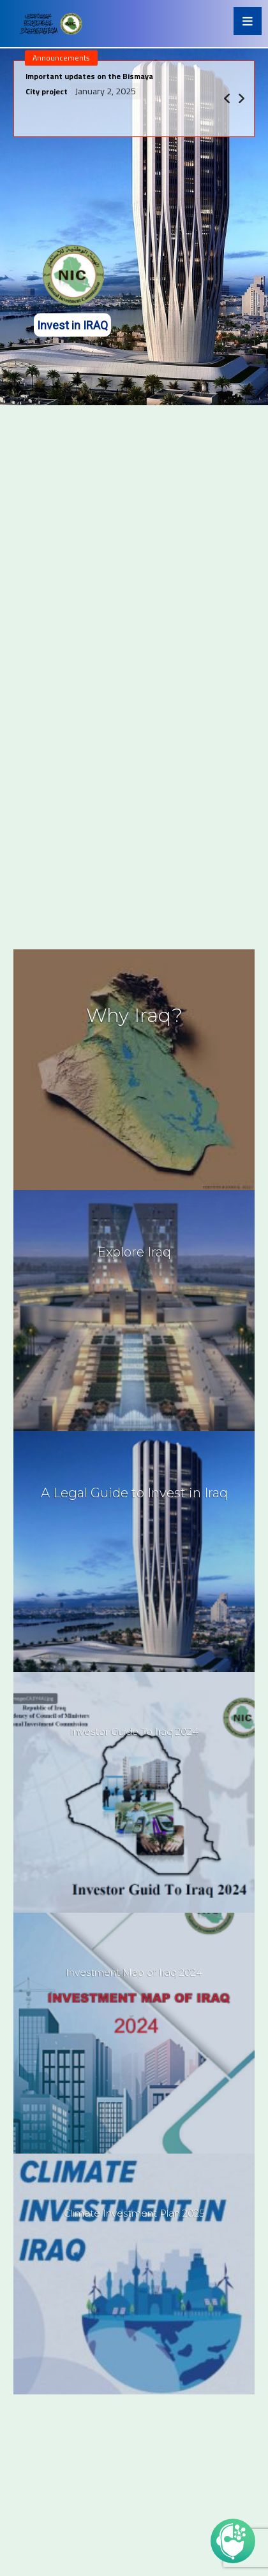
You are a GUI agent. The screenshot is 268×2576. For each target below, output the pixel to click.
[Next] (241, 98)
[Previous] (227, 98)
